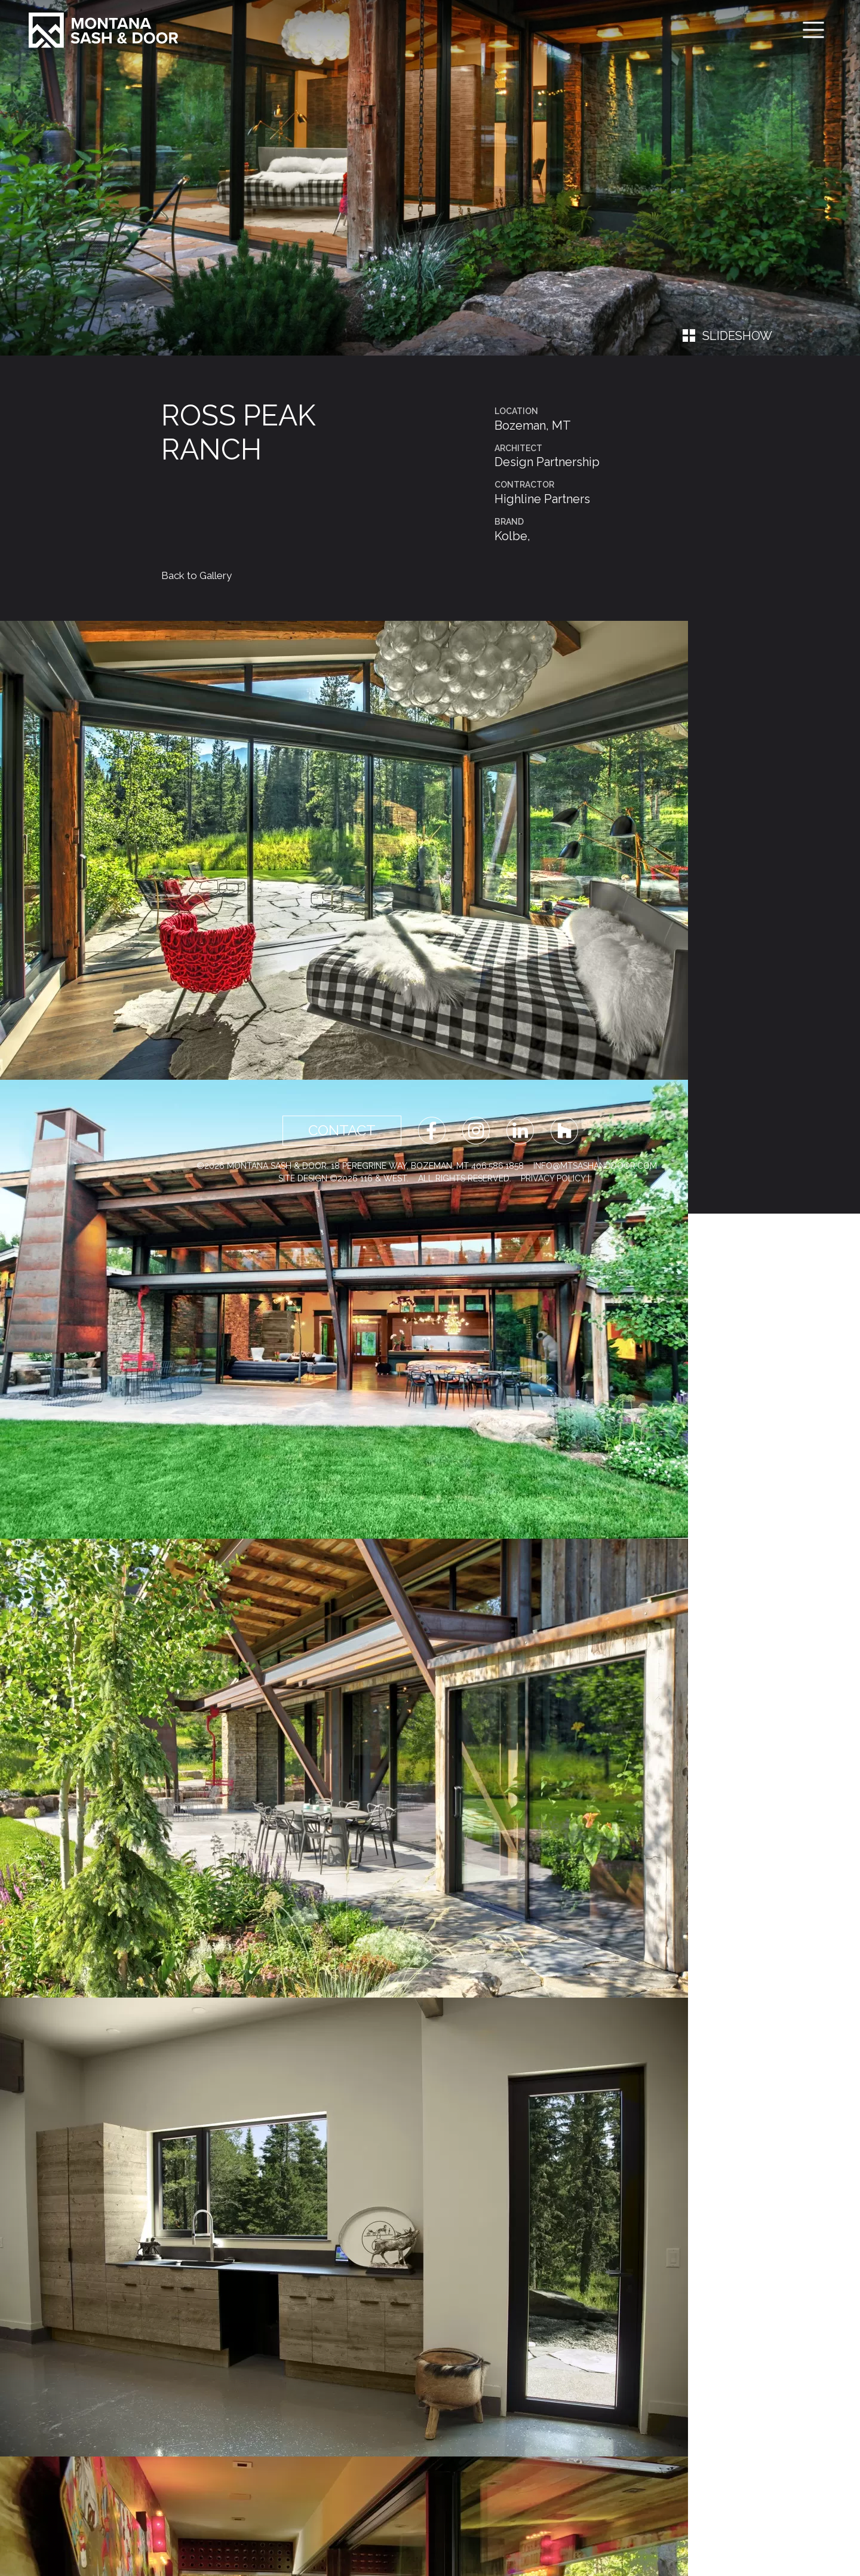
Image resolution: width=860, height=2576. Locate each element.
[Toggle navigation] (813, 30)
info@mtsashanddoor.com (595, 1166)
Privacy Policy (553, 1178)
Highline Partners (542, 499)
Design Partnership (547, 462)
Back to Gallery (196, 575)
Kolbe (510, 536)
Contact (342, 1130)
